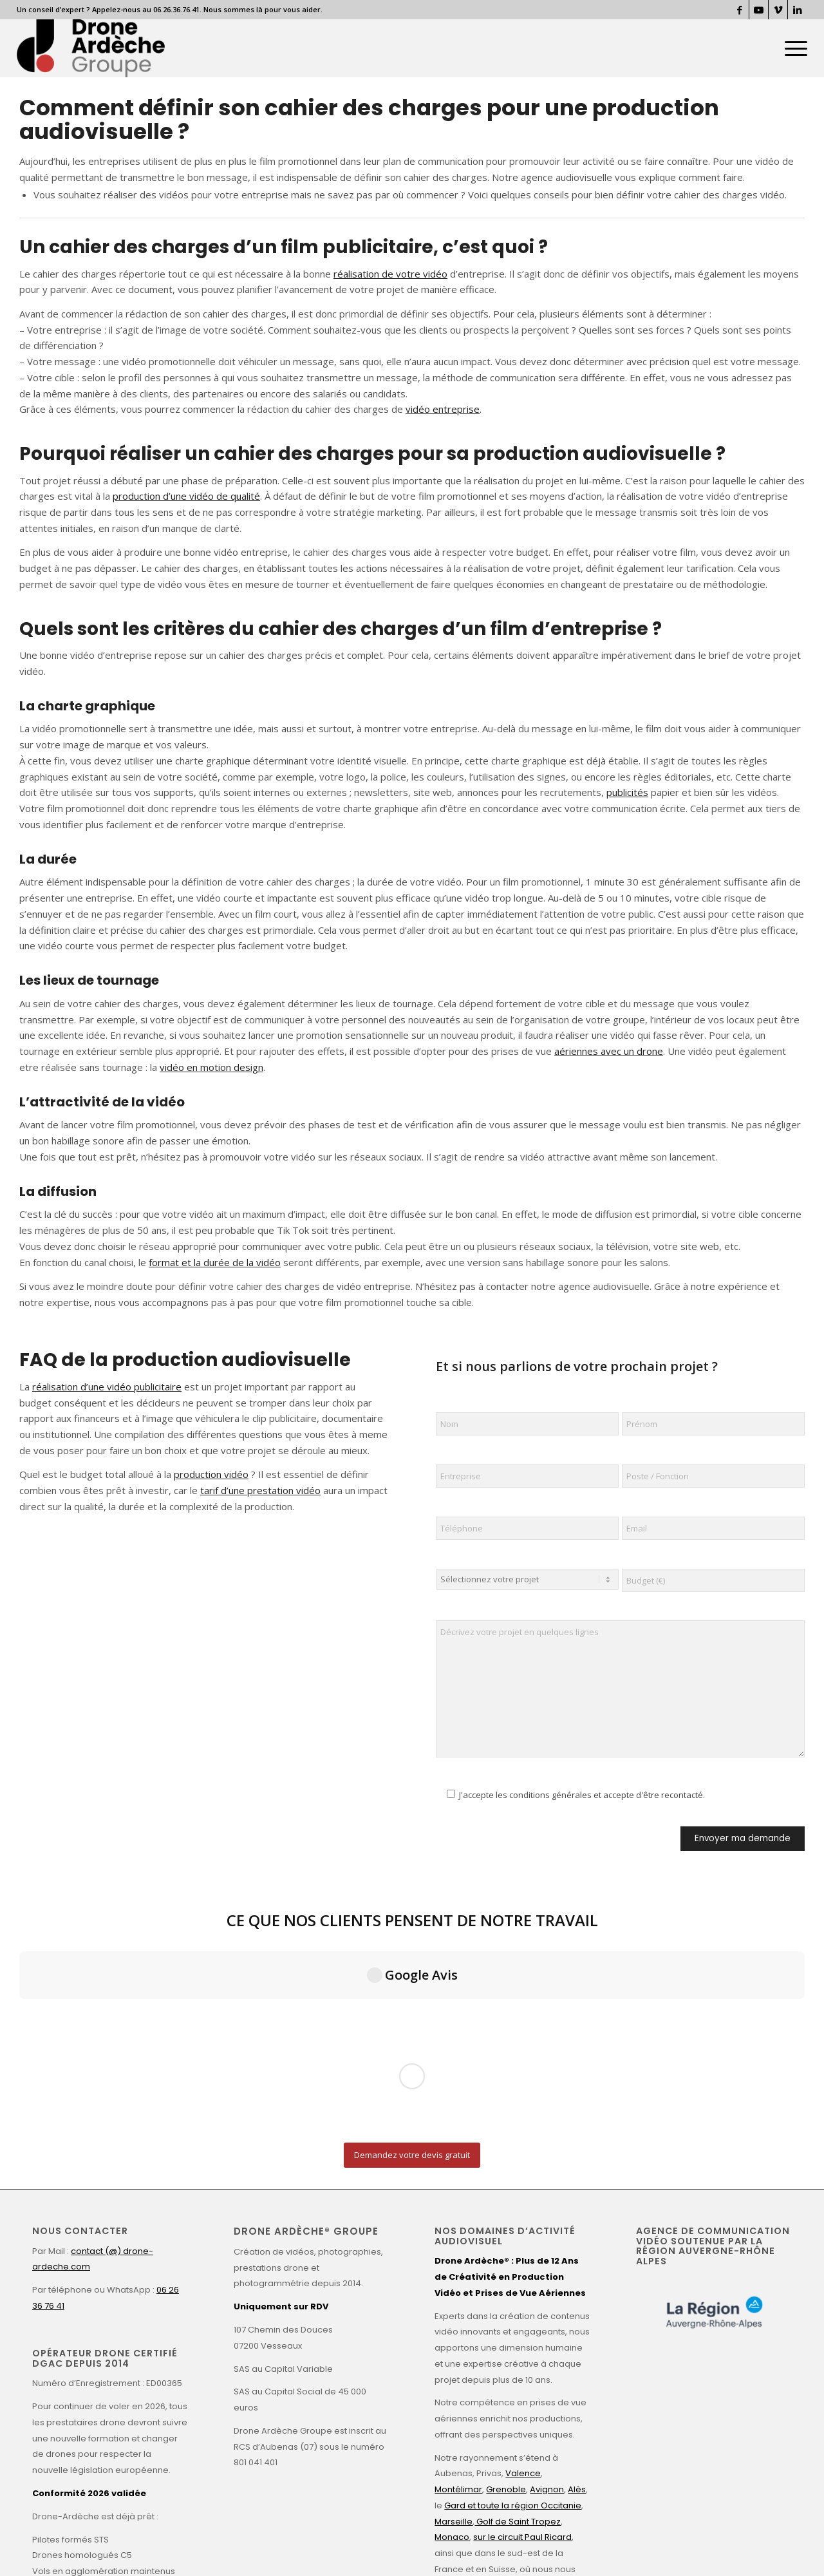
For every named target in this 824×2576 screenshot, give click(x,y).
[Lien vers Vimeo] (778, 9)
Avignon (547, 2259)
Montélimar (458, 2259)
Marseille (454, 2291)
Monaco (452, 2307)
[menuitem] (791, 48)
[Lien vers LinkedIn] (797, 9)
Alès (577, 2259)
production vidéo (211, 1474)
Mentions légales (189, 2545)
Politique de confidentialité (277, 2545)
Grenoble (506, 2259)
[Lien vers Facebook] (739, 9)
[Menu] (791, 48)
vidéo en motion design (211, 1067)
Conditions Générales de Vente (391, 2545)
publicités (627, 792)
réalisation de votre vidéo (390, 273)
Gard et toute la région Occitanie (512, 2275)
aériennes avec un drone (608, 1051)
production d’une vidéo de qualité (186, 495)
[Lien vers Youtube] (758, 9)
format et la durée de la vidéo (215, 1262)
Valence (523, 2243)
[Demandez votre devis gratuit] (412, 1924)
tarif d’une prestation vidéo (260, 1490)
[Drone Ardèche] (91, 48)
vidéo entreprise (443, 408)
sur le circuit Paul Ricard (522, 2307)
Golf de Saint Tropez (517, 2291)
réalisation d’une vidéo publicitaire (107, 1386)
